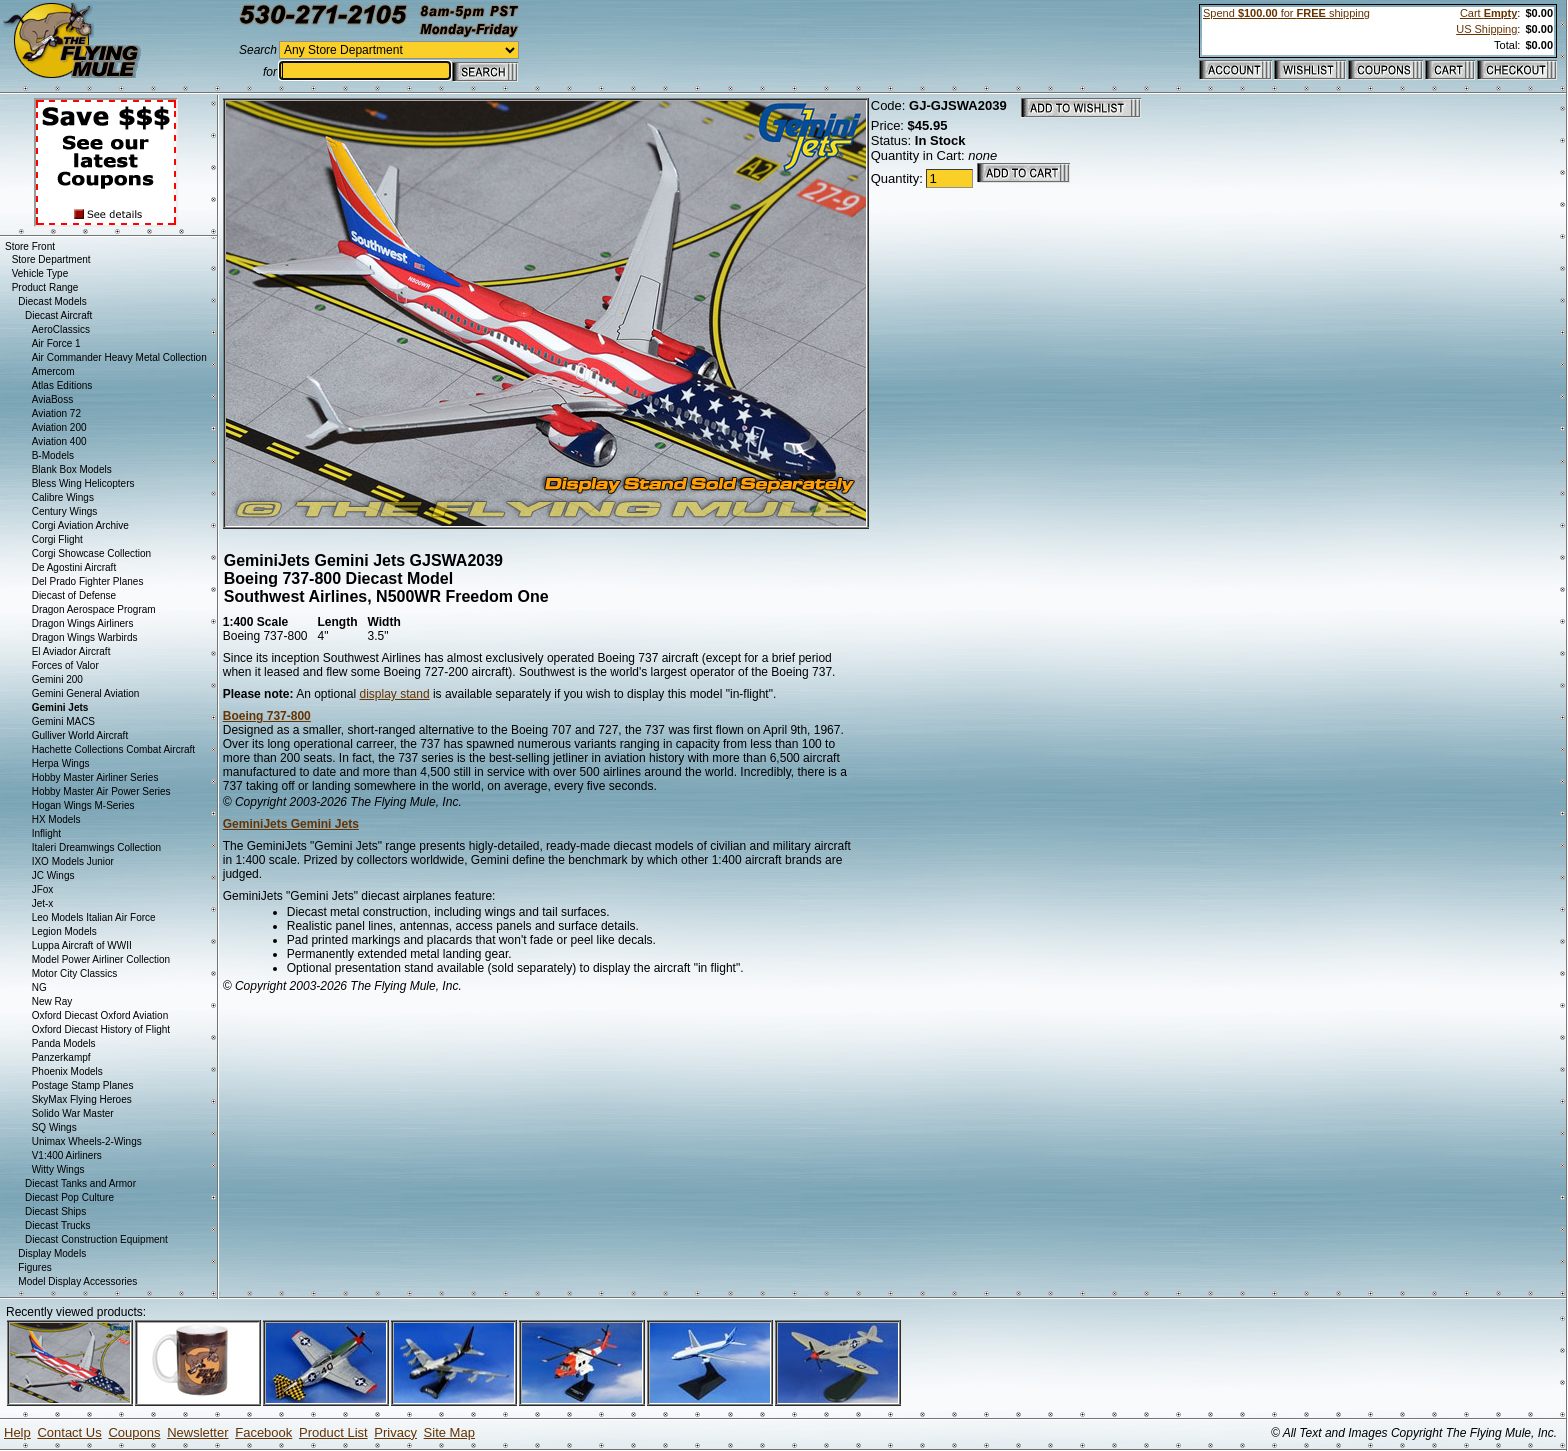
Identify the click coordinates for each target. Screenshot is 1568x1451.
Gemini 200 (57, 679)
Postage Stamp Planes (83, 1085)
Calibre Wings (63, 497)
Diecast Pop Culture (69, 1197)
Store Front (30, 246)
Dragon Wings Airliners (83, 623)
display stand (395, 694)
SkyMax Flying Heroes (82, 1099)
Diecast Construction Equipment (96, 1239)
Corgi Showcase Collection (92, 553)
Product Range (45, 287)
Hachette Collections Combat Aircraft (113, 749)
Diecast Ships (55, 1211)
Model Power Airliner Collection (101, 959)
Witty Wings (58, 1169)
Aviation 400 (59, 441)
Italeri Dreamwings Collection (97, 847)
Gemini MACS (63, 721)
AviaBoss (53, 399)
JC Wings (53, 875)
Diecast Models (52, 301)
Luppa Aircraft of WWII (82, 945)
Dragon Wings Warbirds (85, 637)
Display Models (52, 1253)
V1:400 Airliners (67, 1155)
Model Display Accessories (77, 1281)
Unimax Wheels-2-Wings (87, 1141)
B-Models (53, 455)
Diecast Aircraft (58, 315)
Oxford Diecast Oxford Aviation (100, 1015)
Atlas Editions (62, 385)
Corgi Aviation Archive (80, 525)
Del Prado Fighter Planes (88, 581)
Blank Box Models (72, 469)
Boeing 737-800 (267, 716)
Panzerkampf (61, 1057)
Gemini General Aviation (86, 693)
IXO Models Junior (73, 861)
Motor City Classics (75, 973)
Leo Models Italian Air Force (94, 917)
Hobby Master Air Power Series (101, 791)
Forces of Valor (65, 665)
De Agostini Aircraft (74, 567)
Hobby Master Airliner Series (95, 777)
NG (39, 987)
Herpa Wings (61, 763)
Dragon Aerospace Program (94, 609)
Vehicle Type (40, 273)
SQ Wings (54, 1127)
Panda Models (64, 1043)
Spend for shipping (1286, 13)
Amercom (53, 371)
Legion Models (64, 931)
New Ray (52, 1001)
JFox (43, 889)
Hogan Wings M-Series (83, 805)
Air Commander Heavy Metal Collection (119, 357)
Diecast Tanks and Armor (80, 1183)
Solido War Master (73, 1113)
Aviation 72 (56, 413)
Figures (34, 1267)
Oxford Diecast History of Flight (101, 1029)
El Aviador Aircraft (71, 651)
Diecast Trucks (58, 1225)
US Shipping (1486, 29)
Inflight (46, 833)
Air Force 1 (56, 343)
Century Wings (65, 511)
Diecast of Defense (74, 595)
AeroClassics (61, 329)
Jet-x (43, 903)
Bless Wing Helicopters (83, 483)
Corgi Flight (57, 539)
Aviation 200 (59, 427)
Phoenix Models (67, 1071)
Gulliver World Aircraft (80, 735)
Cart (1488, 13)
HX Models (56, 819)
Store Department (51, 259)
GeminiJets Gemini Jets (291, 824)
